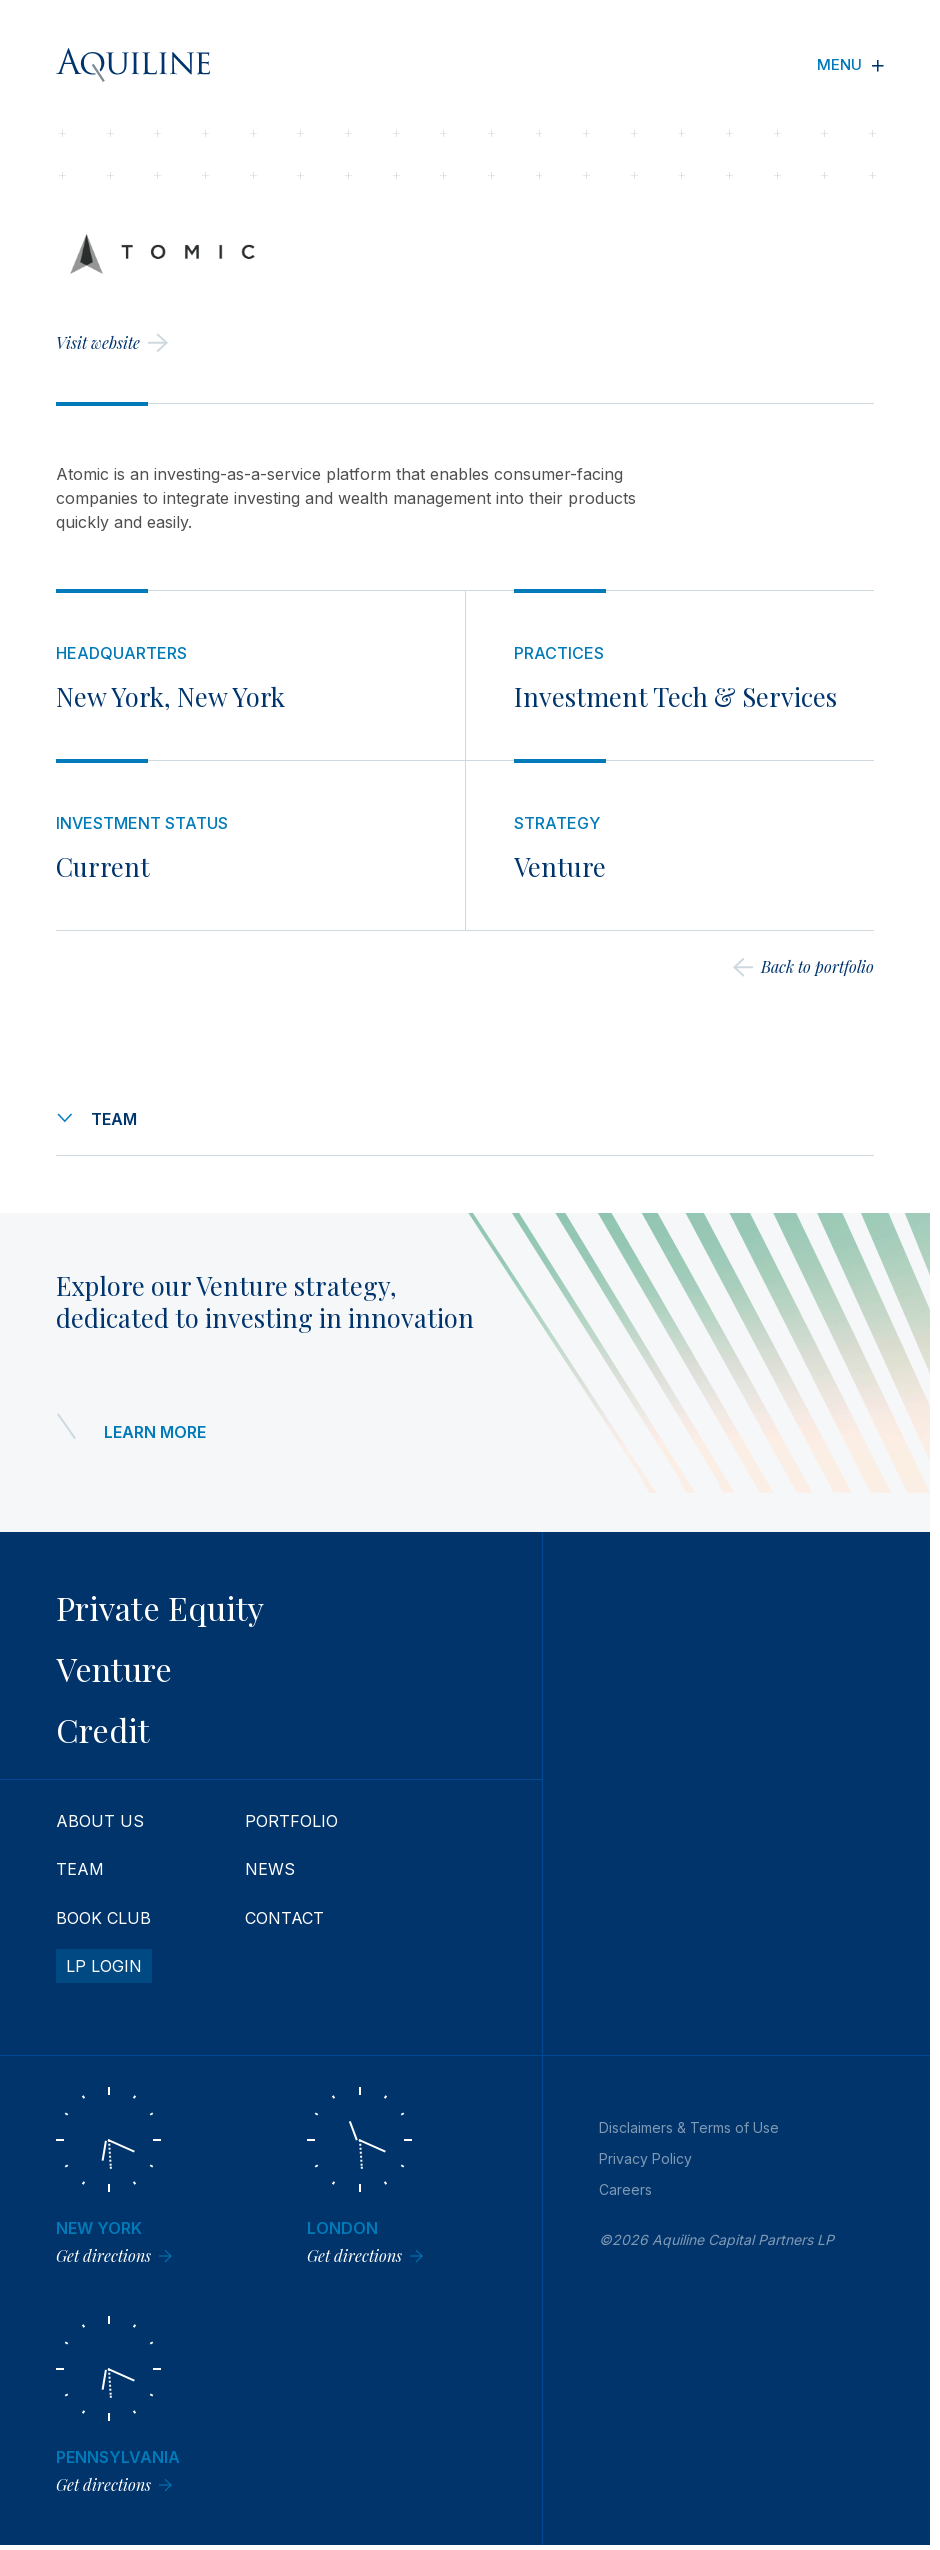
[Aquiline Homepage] (133, 65)
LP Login (104, 1966)
